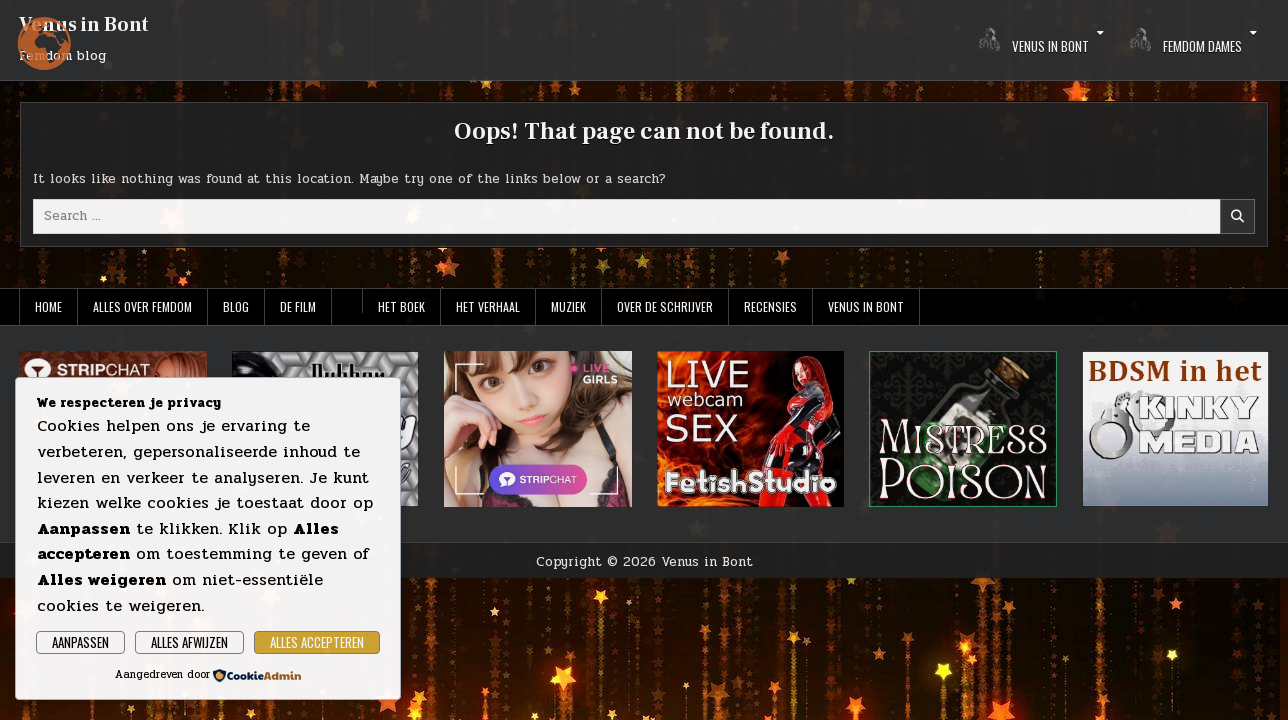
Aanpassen (80, 642)
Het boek (401, 306)
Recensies (770, 306)
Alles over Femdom (142, 306)
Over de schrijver (665, 306)
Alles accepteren (317, 642)
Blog (236, 306)
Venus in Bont (84, 25)
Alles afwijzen (189, 642)
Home (48, 306)
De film (298, 306)
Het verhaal (488, 306)
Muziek (568, 306)
